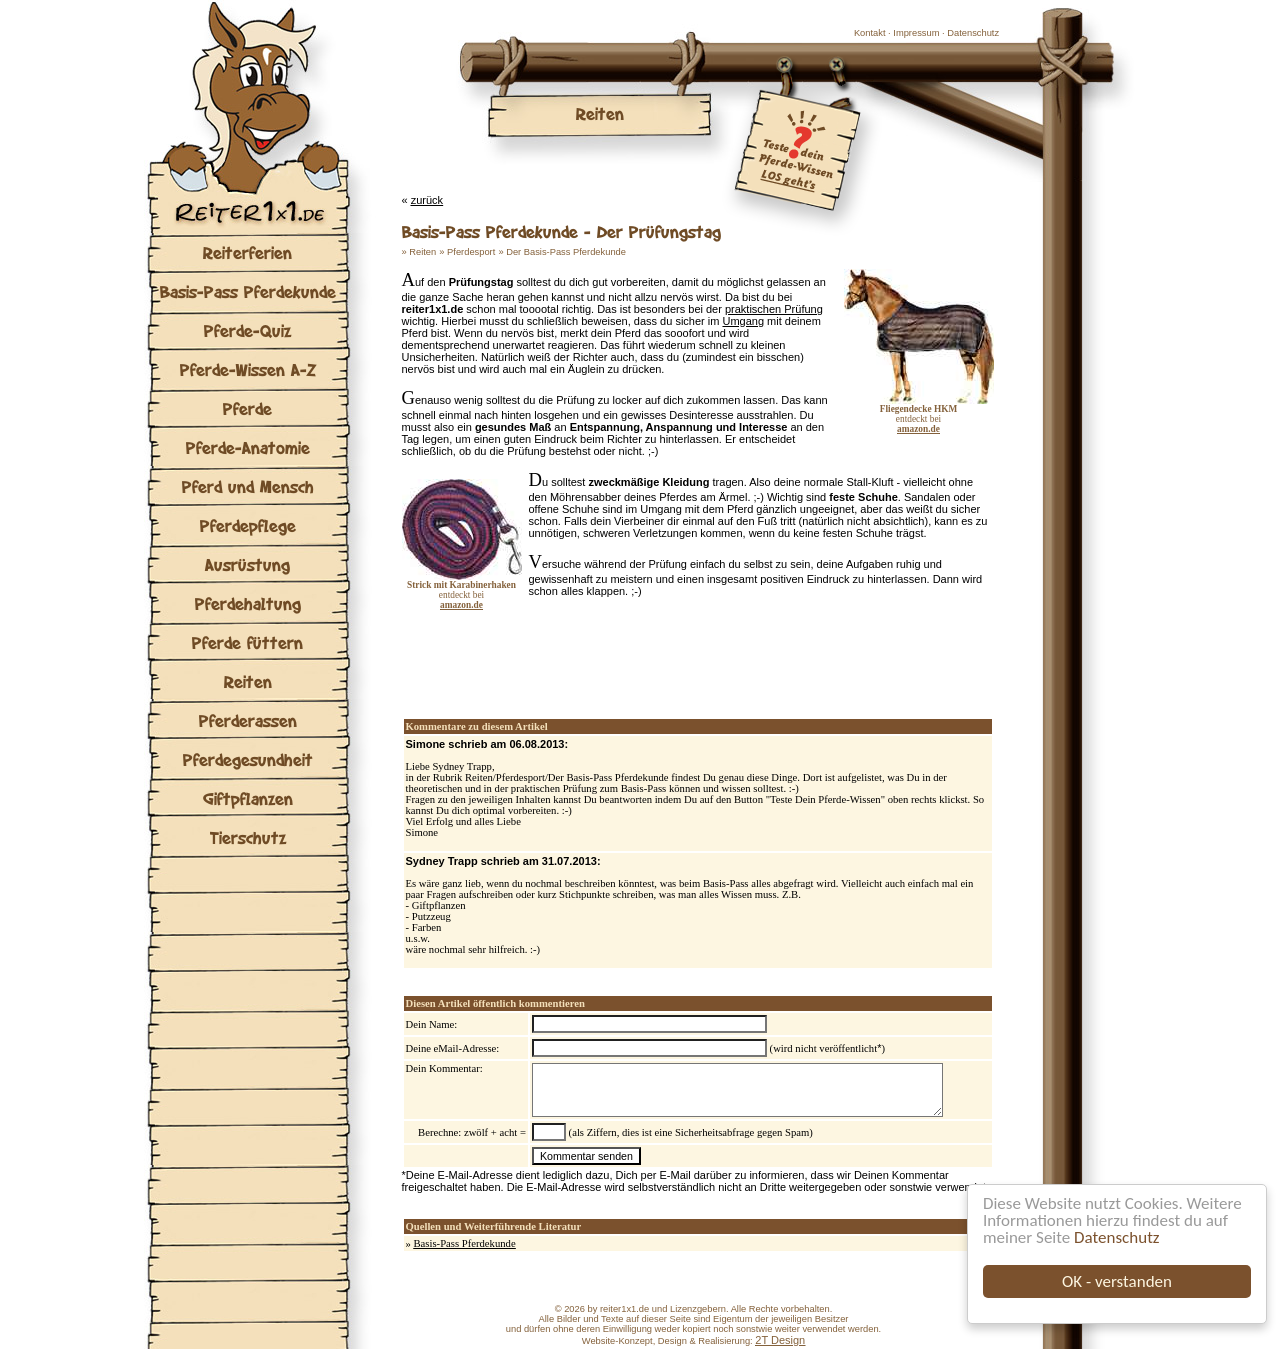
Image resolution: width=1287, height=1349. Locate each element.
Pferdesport (471, 252)
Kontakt (870, 33)
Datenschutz (1116, 1237)
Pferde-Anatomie (248, 447)
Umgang (743, 321)
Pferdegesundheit (248, 759)
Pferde (247, 408)
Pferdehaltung (248, 603)
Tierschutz (248, 837)
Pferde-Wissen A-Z (248, 369)
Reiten (248, 681)
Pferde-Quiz (247, 330)
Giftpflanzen (248, 798)
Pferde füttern (247, 642)
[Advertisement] (636, 651)
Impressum (916, 33)
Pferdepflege (248, 525)
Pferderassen (248, 720)
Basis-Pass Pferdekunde (248, 291)
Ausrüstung (247, 564)
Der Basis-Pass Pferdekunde (566, 252)
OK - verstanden (1117, 1281)
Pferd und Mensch (248, 486)
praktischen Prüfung (774, 309)
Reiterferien (247, 252)
